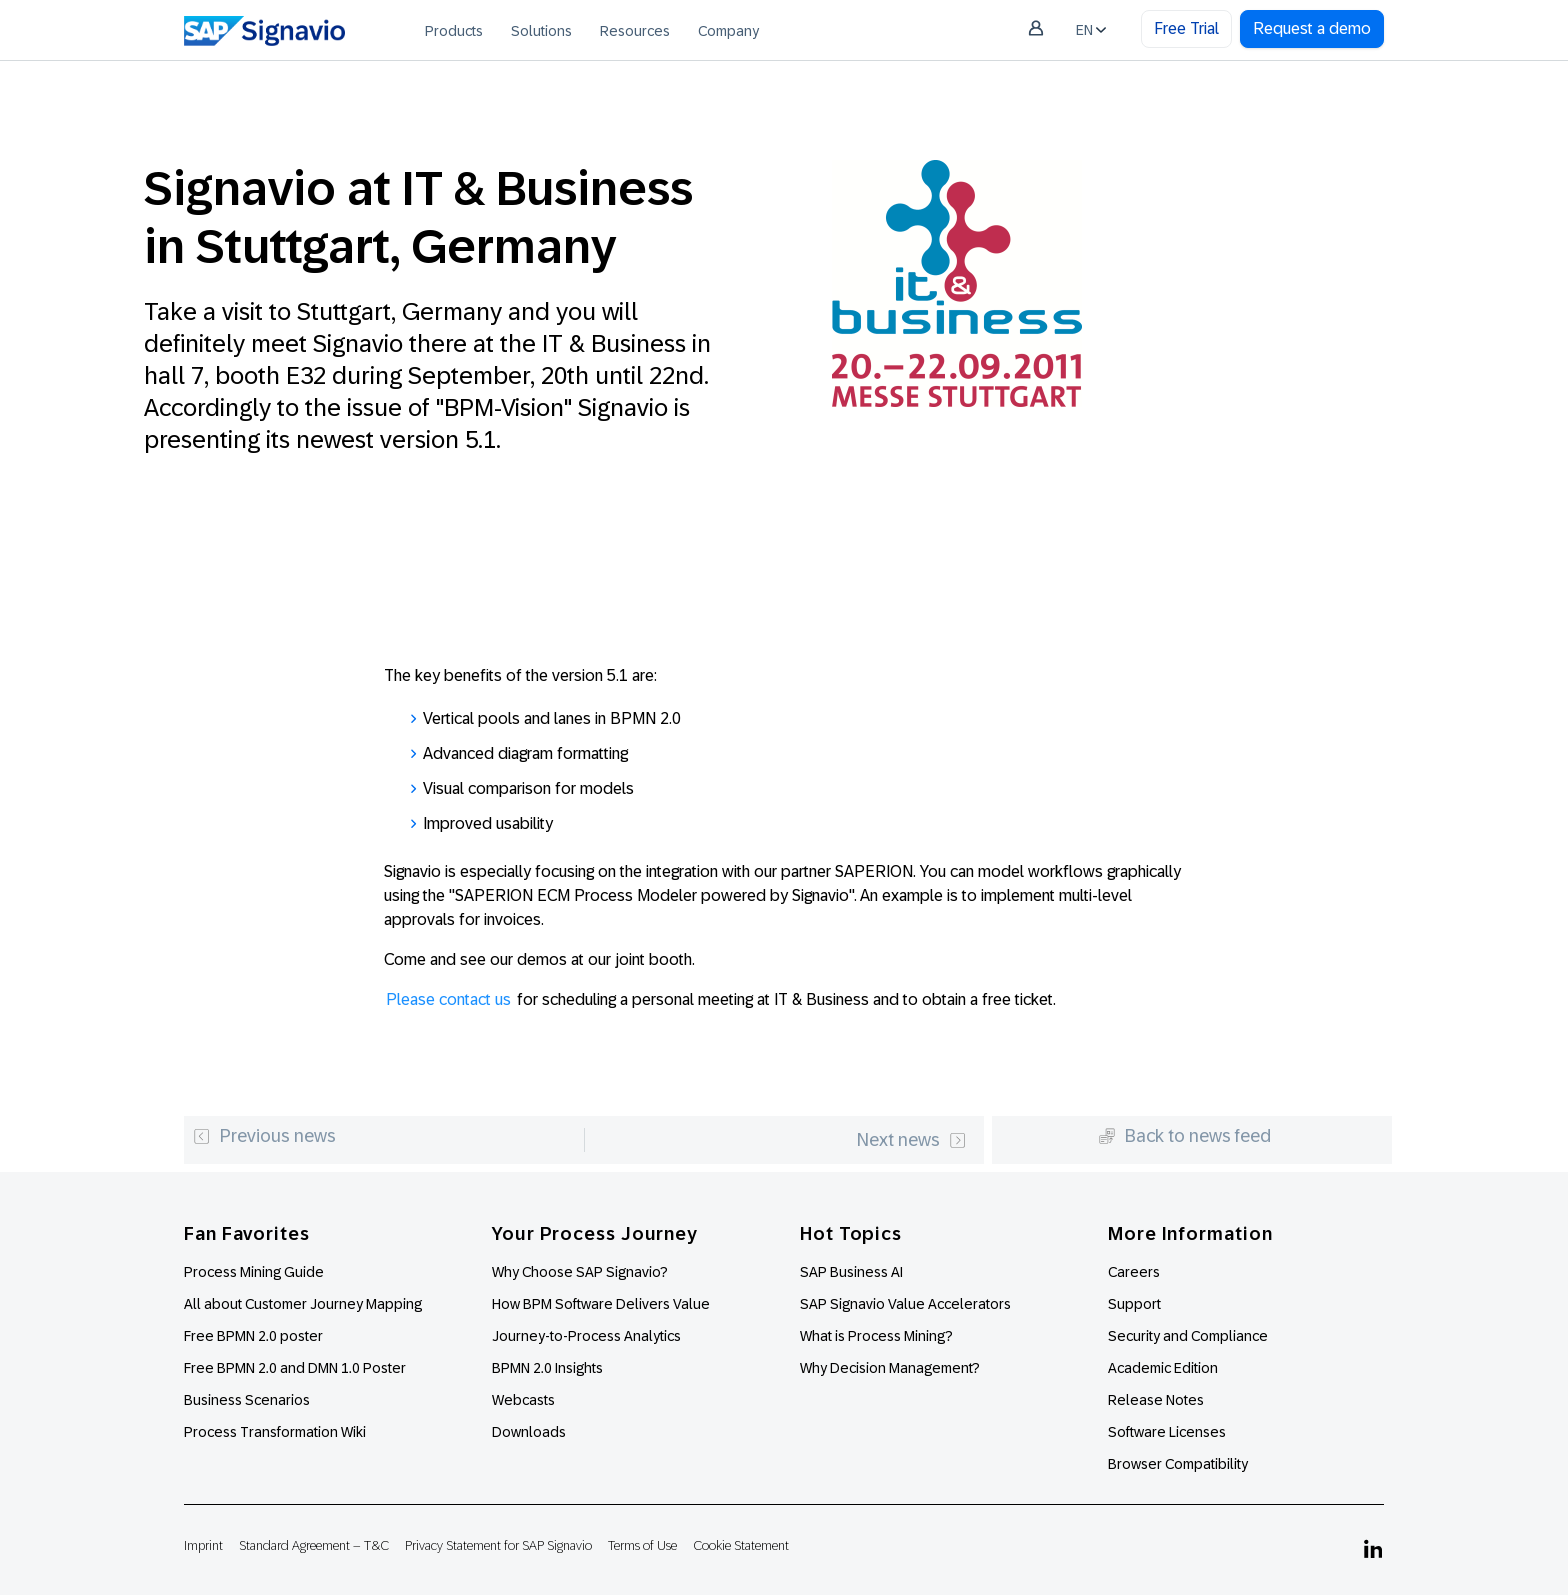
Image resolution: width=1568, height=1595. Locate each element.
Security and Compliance (1188, 1336)
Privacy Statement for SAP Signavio (498, 1545)
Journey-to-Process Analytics (588, 1336)
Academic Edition (1163, 1368)
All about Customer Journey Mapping (303, 1304)
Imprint (203, 1545)
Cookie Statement (741, 1545)
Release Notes (1156, 1400)
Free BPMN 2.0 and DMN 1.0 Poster (295, 1368)
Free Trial (1186, 28)
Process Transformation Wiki (275, 1432)
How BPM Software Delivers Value (601, 1304)
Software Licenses (1167, 1432)
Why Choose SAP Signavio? (580, 1272)
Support (1134, 1304)
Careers (1134, 1272)
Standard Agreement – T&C (314, 1545)
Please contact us (448, 999)
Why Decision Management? (890, 1368)
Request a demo (1312, 28)
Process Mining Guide (254, 1272)
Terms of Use (642, 1545)
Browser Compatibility (1178, 1464)
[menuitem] (454, 30)
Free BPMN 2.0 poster (253, 1336)
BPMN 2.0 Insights (547, 1368)
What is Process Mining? (876, 1336)
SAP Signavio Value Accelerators (905, 1304)
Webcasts (523, 1400)
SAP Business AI (851, 1272)
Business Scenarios (247, 1400)
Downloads (529, 1432)
